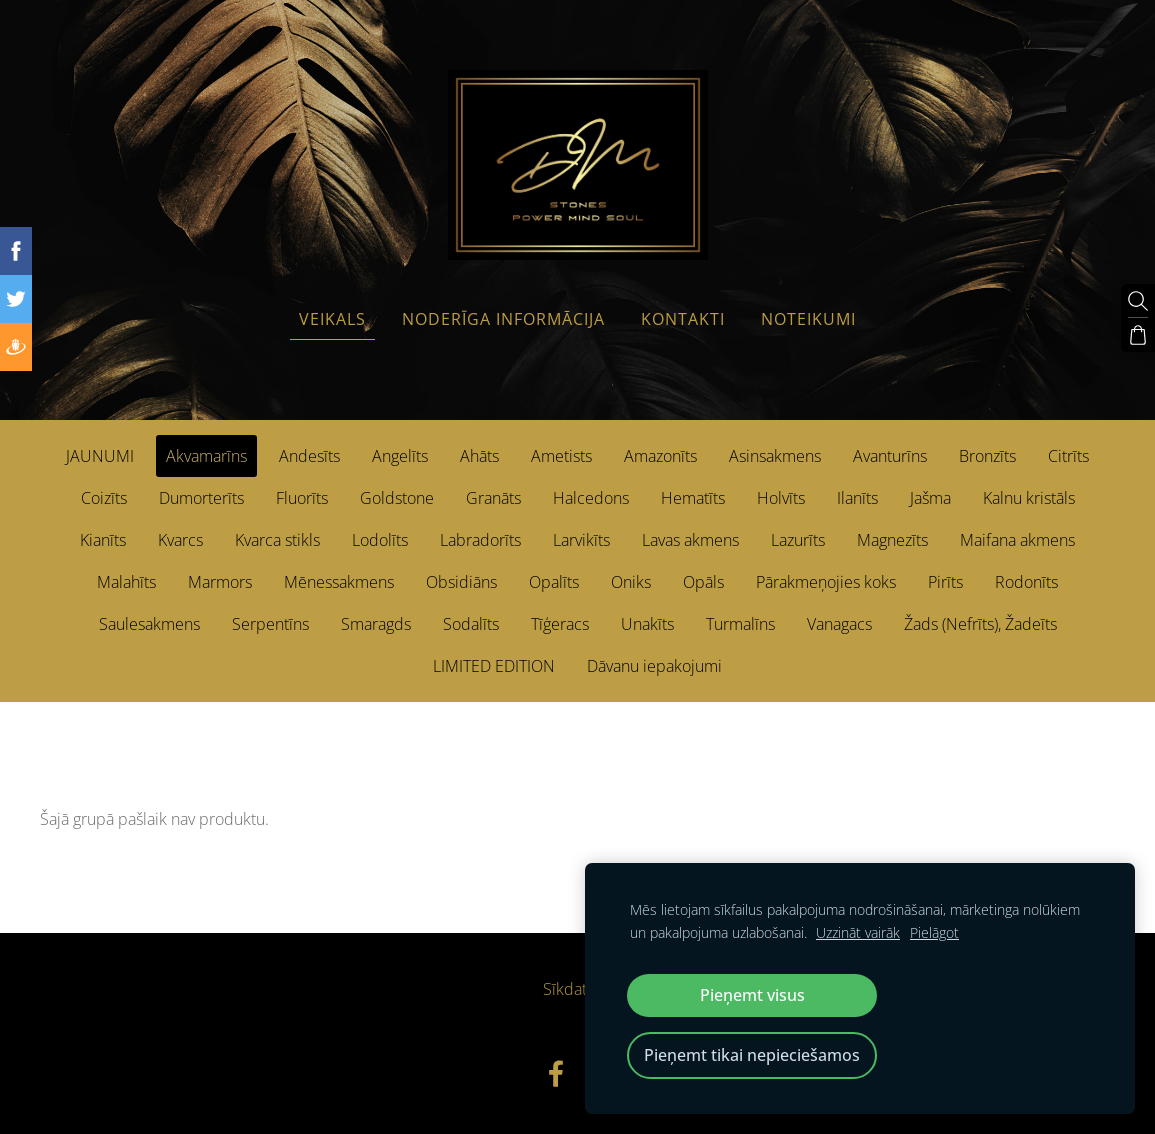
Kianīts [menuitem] (103, 540)
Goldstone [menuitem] (397, 498)
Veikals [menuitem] (332, 319)
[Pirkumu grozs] (1138, 335)
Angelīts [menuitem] (400, 456)
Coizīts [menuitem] (104, 498)
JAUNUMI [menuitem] (100, 456)
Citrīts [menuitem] (1068, 456)
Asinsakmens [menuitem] (775, 456)
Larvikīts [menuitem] (581, 540)
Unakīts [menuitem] (647, 624)
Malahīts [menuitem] (126, 582)
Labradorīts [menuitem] (480, 540)
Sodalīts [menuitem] (471, 624)
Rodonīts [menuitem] (1026, 582)
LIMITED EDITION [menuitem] (494, 666)
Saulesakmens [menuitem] (149, 624)
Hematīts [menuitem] (693, 498)
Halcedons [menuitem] (591, 498)
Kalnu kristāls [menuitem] (1029, 498)
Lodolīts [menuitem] (380, 540)
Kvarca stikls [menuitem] (277, 540)
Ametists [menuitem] (561, 456)
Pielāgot (934, 932)
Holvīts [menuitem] (781, 498)
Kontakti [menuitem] (683, 319)
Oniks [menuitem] (631, 582)
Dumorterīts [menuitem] (201, 498)
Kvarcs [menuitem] (180, 540)
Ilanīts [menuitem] (857, 498)
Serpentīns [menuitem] (270, 624)
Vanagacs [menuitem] (839, 624)
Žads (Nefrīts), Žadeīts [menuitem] (980, 624)
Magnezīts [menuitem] (892, 540)
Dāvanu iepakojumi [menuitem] (654, 666)
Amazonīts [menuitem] (660, 456)
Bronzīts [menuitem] (987, 456)
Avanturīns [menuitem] (890, 456)
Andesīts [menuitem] (309, 456)
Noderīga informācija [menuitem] (503, 319)
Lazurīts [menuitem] (798, 540)
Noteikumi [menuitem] (808, 319)
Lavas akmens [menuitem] (690, 540)
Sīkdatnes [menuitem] (577, 989)
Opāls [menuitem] (703, 582)
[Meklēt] (1138, 301)
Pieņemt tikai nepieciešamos (752, 1055)
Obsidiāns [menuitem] (461, 582)
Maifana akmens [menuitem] (1017, 540)
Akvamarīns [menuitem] (206, 456)
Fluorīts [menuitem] (302, 498)
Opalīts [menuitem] (554, 582)
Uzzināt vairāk (858, 932)
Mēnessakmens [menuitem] (339, 582)
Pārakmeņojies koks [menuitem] (826, 582)
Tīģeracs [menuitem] (560, 624)
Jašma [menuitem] (930, 498)
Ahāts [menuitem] (479, 456)
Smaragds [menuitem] (376, 624)
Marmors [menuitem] (220, 582)
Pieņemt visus (752, 995)
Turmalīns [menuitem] (740, 624)
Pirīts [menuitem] (945, 582)
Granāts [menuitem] (493, 498)
